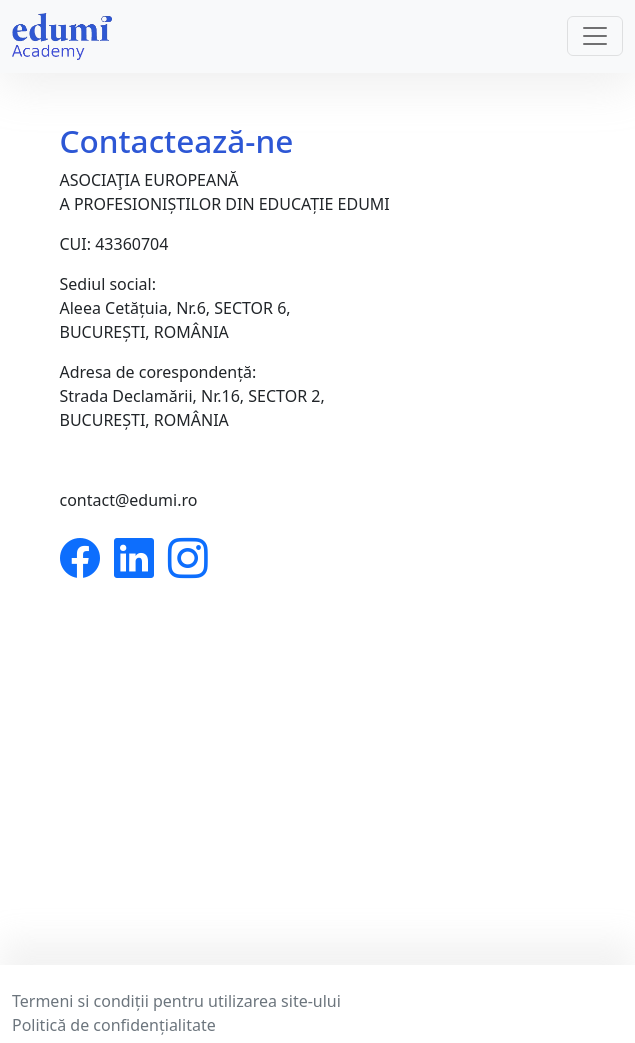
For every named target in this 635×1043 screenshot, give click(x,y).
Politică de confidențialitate (114, 1025)
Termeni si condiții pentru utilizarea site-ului (176, 1001)
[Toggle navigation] (595, 36)
